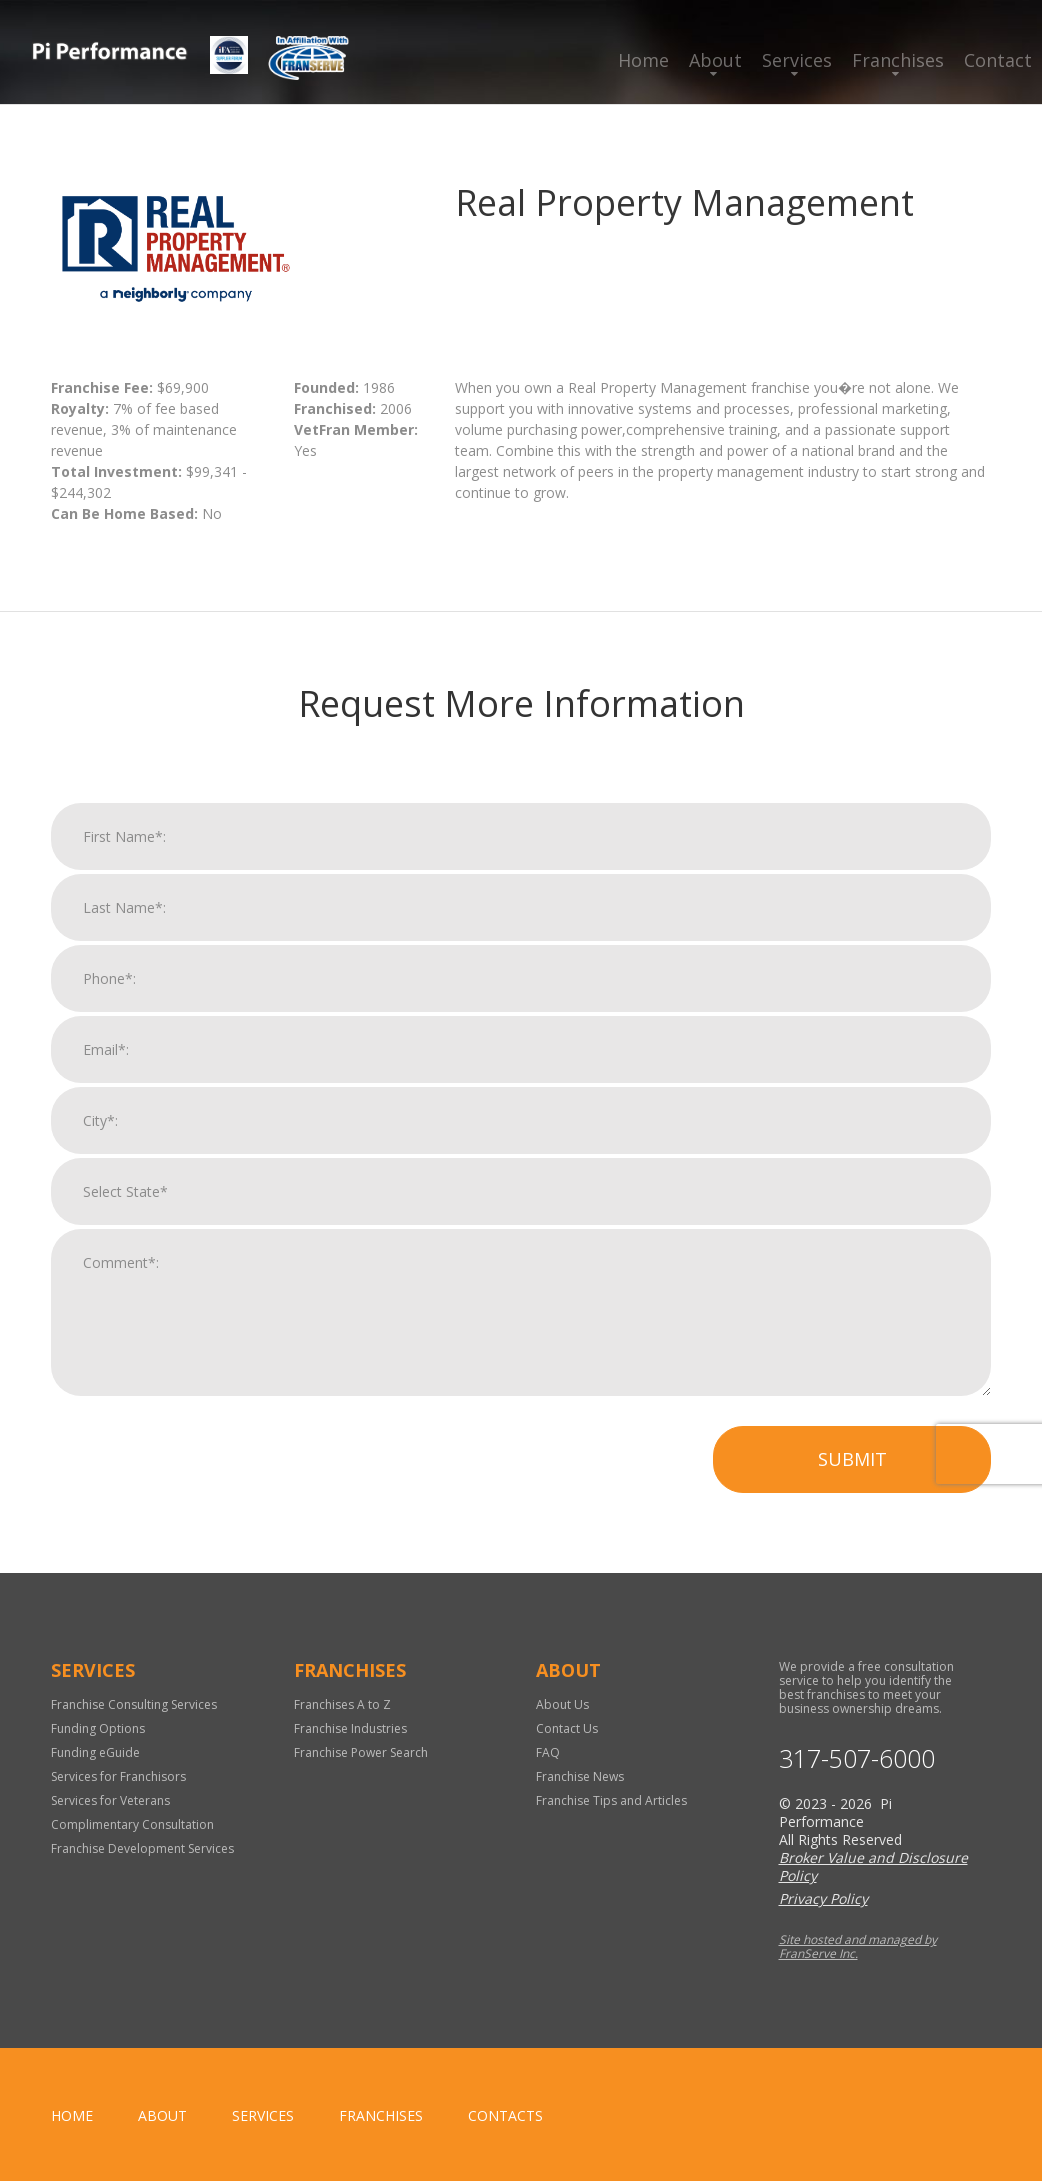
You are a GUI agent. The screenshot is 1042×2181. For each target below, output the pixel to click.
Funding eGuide (95, 1752)
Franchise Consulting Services (134, 1704)
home (72, 2115)
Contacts (505, 2115)
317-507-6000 (857, 1758)
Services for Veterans (110, 1800)
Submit (852, 1487)
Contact (998, 60)
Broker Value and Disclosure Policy (873, 1866)
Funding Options (98, 1728)
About (715, 60)
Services (797, 60)
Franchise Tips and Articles (611, 1800)
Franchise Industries (350, 1728)
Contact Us (567, 1728)
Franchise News (580, 1776)
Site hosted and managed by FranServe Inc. (858, 1946)
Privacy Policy (823, 1898)
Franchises (898, 60)
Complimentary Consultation (132, 1824)
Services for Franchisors (118, 1776)
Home (643, 60)
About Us (562, 1704)
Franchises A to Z (342, 1704)
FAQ (548, 1752)
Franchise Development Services (142, 1848)
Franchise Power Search (361, 1752)
